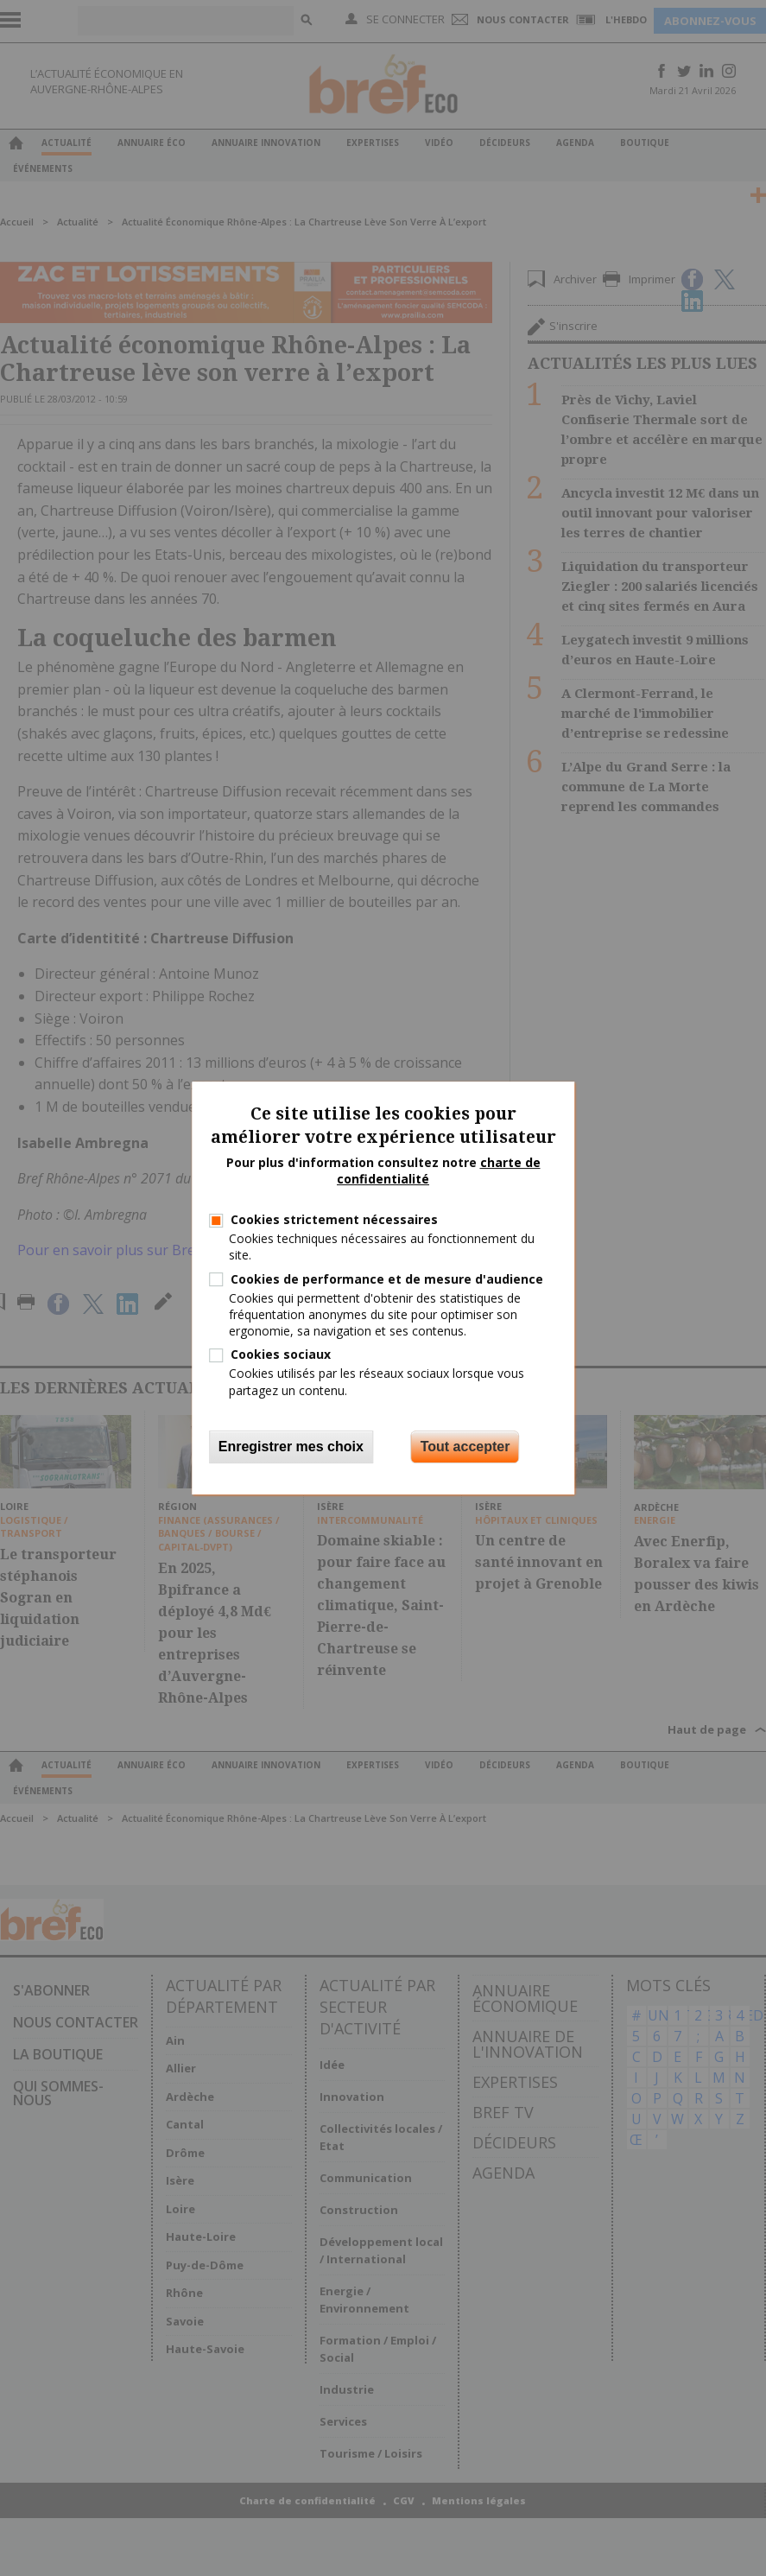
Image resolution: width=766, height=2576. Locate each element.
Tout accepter (465, 1446)
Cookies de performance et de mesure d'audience (387, 1279)
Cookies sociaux (281, 1354)
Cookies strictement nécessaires (334, 1219)
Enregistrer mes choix (291, 1446)
